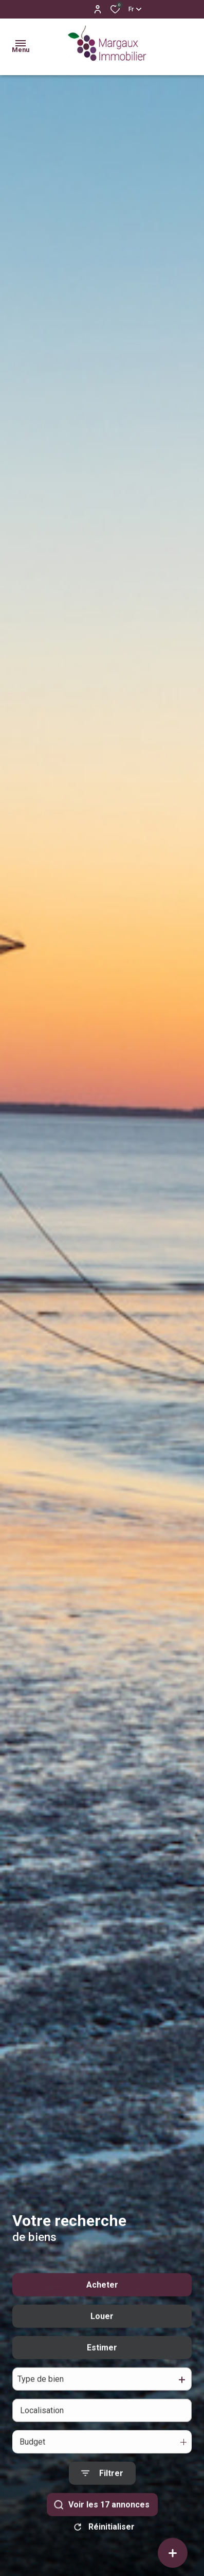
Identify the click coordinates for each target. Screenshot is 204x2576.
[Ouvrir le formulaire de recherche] (102, 2500)
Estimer (102, 2374)
